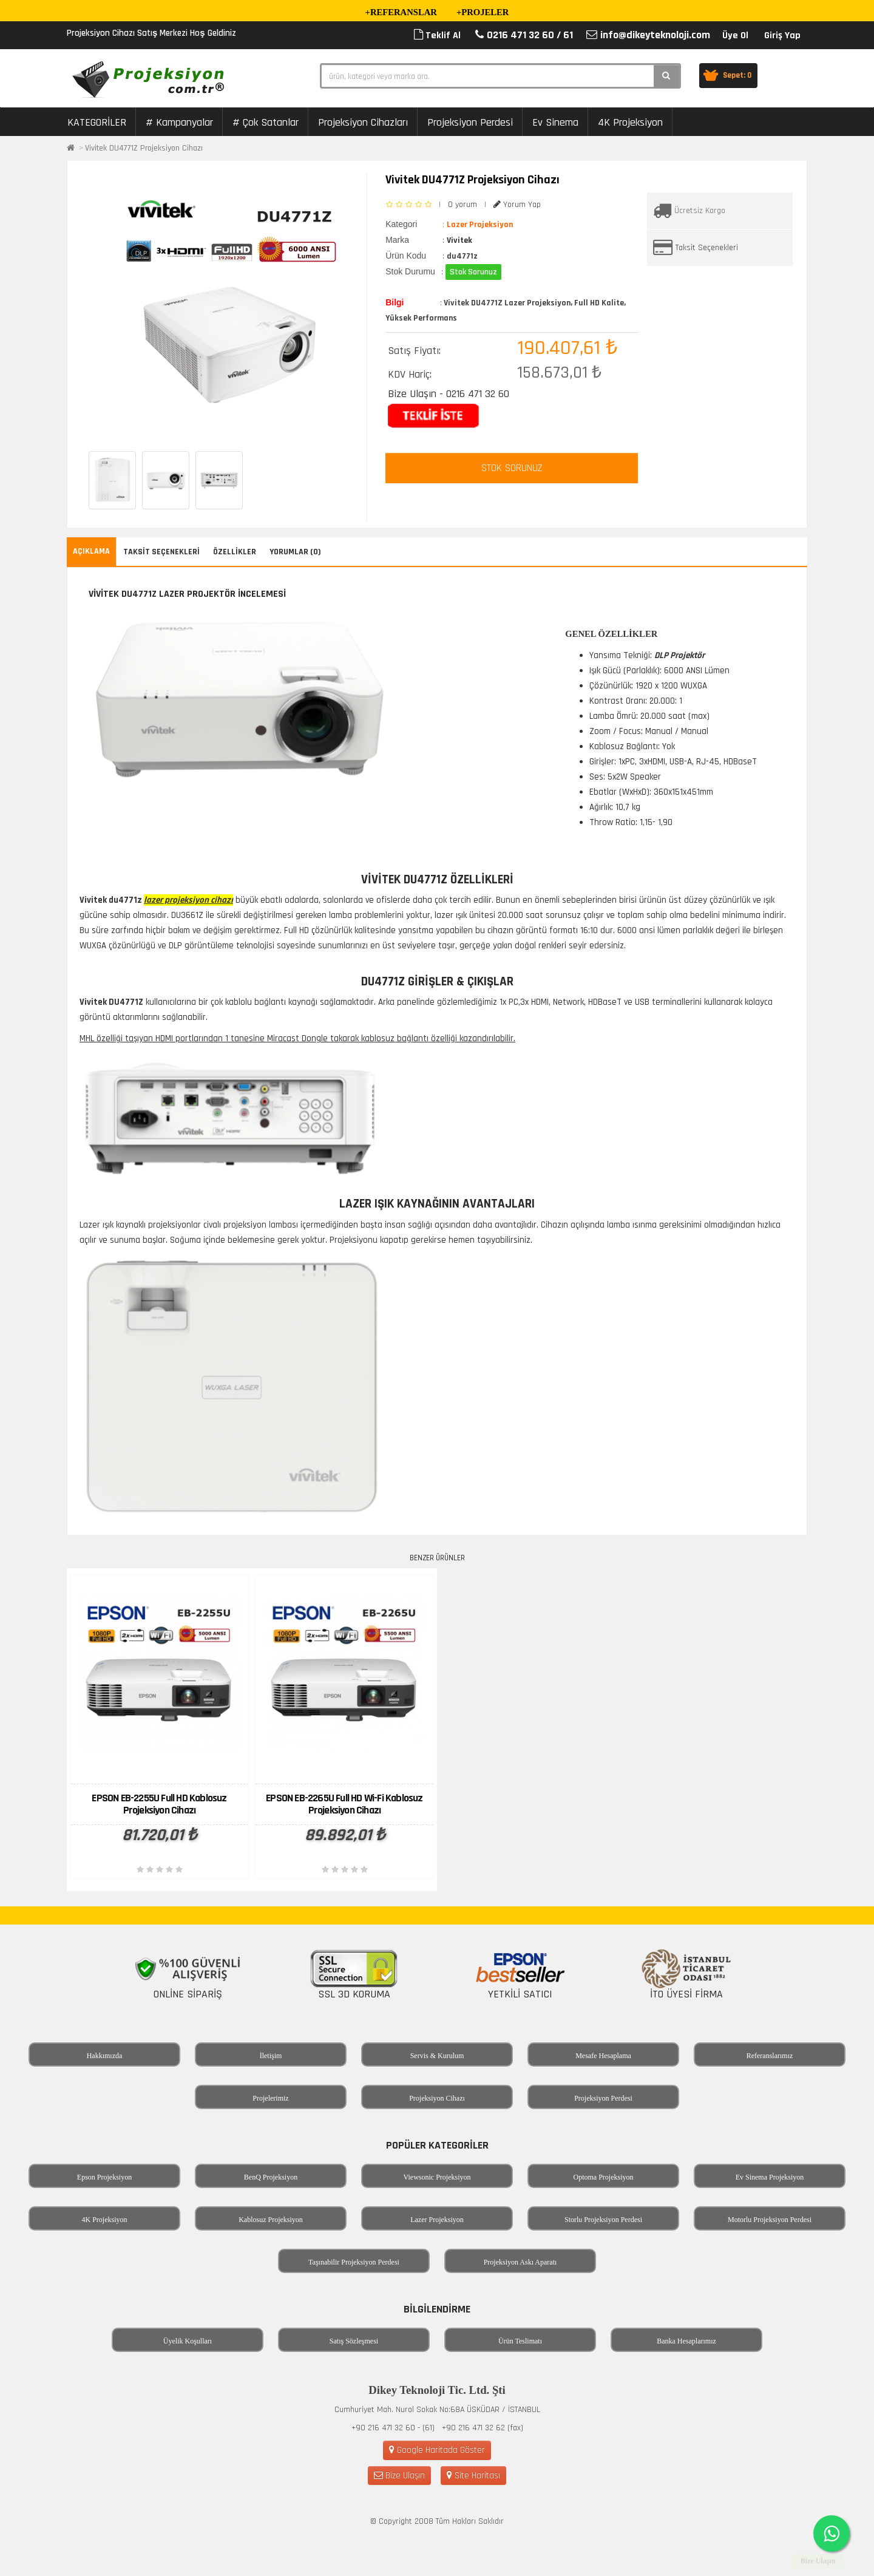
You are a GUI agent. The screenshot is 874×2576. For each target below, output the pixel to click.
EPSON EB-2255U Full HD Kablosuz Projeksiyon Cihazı (159, 1804)
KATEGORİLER (96, 122)
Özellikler (234, 551)
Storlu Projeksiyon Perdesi (603, 2219)
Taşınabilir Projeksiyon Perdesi (353, 2262)
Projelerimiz (270, 2098)
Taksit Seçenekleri (707, 247)
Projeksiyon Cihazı (437, 2098)
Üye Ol (735, 35)
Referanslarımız (770, 2055)
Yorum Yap (517, 204)
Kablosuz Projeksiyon (271, 2219)
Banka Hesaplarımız (686, 2341)
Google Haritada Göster (437, 2450)
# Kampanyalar (179, 122)
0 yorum (462, 204)
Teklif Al (437, 35)
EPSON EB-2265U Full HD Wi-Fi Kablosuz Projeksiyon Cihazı (344, 1804)
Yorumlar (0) (295, 551)
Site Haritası (473, 2475)
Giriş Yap (782, 35)
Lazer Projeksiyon (437, 2219)
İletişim (271, 2055)
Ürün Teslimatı (520, 2341)
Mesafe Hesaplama (603, 2055)
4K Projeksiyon (630, 122)
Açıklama (91, 551)
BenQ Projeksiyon (270, 2177)
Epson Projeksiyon (104, 2177)
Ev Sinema (555, 122)
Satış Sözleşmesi (354, 2341)
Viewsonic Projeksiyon (437, 2177)
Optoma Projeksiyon (604, 2177)
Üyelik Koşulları (187, 2341)
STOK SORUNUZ (512, 468)
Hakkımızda (105, 2055)
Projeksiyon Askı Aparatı (520, 2262)
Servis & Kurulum (437, 2055)
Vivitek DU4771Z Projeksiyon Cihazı (144, 148)
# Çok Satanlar (265, 122)
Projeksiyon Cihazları (363, 122)
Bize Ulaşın (399, 2475)
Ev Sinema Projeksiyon (770, 2177)
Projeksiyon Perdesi (470, 122)
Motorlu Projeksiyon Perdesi (769, 2219)
